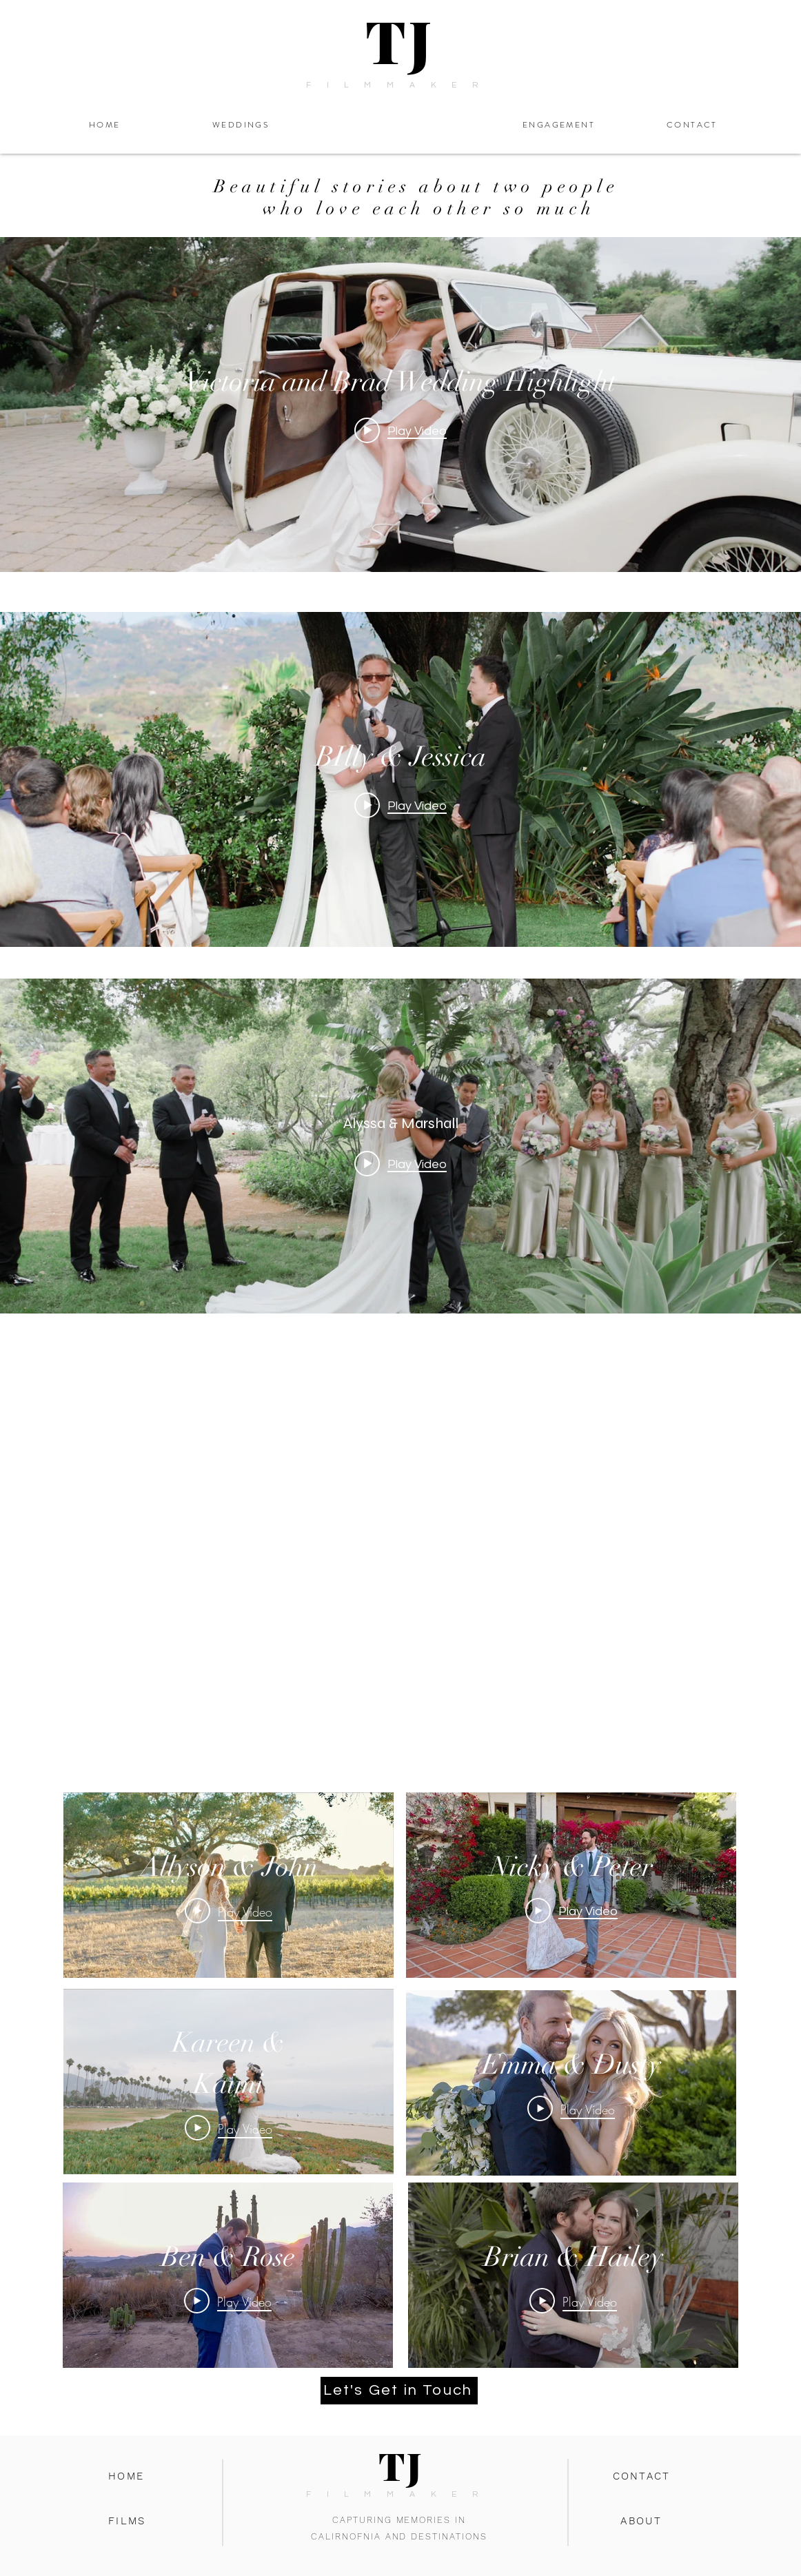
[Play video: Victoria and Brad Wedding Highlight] (400, 430)
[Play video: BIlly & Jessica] (400, 805)
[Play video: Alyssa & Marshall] (400, 1164)
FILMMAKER (400, 85)
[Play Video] (228, 1910)
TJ (399, 40)
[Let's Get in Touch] (399, 2390)
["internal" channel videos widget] (400, 404)
